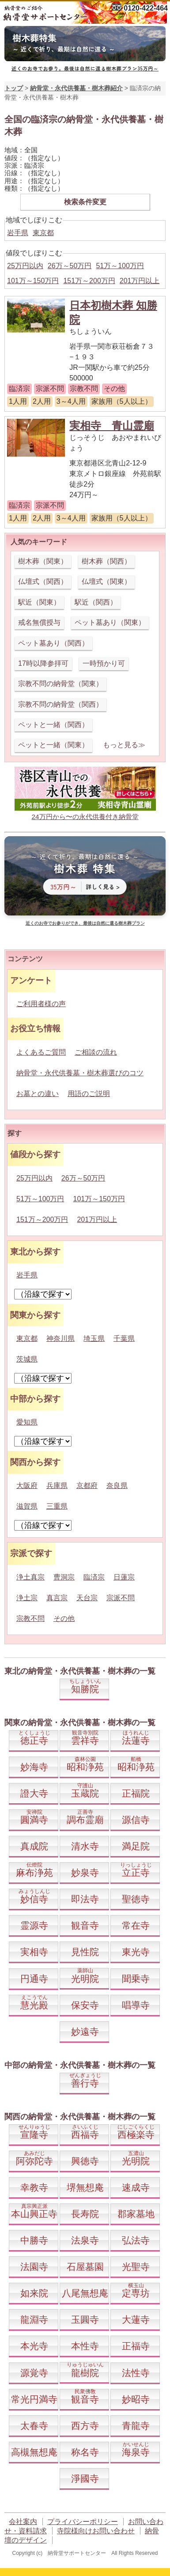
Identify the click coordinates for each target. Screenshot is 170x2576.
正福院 (136, 1793)
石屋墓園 (85, 2267)
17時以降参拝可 (43, 663)
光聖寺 (136, 2267)
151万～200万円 (89, 280)
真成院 (34, 1846)
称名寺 (85, 2452)
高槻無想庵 (34, 2452)
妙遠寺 (85, 2031)
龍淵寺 (34, 2319)
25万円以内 (25, 265)
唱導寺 (136, 2005)
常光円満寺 (34, 2399)
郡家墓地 (136, 2214)
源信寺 (136, 1820)
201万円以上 (140, 280)
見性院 (85, 1952)
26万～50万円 (70, 265)
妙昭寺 (136, 2399)
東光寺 (136, 1952)
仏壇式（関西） (43, 581)
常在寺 (136, 1925)
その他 (64, 1618)
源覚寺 (34, 2373)
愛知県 (27, 1422)
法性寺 (136, 2373)
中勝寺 (34, 2240)
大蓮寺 (136, 2319)
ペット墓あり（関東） (110, 622)
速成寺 (136, 2187)
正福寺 (136, 2346)
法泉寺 (85, 2240)
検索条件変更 (85, 202)
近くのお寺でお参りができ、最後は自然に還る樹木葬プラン (85, 923)
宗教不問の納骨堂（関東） (60, 683)
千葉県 (124, 1338)
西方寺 (85, 2426)
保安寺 (85, 2005)
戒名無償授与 (39, 622)
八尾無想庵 (85, 2293)
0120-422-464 (146, 8)
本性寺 (85, 2346)
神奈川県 (60, 1338)
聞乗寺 (136, 1979)
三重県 (57, 1506)
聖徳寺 (136, 1899)
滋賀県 (27, 1506)
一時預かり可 (104, 663)
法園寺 (34, 2267)
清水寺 (85, 1846)
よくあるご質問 (41, 1052)
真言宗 (57, 1598)
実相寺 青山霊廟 (111, 426)
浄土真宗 (30, 1577)
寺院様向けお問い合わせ (96, 2531)
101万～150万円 (33, 280)
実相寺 (34, 1952)
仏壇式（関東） (106, 581)
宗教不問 (30, 1618)
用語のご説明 (89, 1093)
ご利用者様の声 (41, 1004)
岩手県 (17, 232)
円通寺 (34, 1979)
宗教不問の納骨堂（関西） (60, 704)
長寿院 (85, 2214)
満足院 (136, 1846)
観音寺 (85, 1925)
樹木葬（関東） (43, 561)
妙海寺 (34, 1767)
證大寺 (34, 1793)
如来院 (34, 2293)
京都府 (87, 1485)
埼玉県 (94, 1338)
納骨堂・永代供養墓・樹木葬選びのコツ (80, 1073)
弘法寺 (136, 2240)
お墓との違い (37, 1093)
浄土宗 (27, 1598)
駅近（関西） (96, 602)
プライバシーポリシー (82, 2521)
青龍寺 (136, 2426)
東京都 (43, 232)
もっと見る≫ (124, 745)
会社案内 (23, 2521)
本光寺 (34, 2346)
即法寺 (85, 1899)
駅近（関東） (39, 602)
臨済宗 (94, 1577)
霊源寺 (34, 1925)
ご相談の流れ (96, 1052)
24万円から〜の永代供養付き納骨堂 (84, 816)
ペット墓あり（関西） (53, 643)
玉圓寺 (85, 2319)
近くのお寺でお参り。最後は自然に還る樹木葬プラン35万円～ (85, 68)
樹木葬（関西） (106, 561)
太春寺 (34, 2426)
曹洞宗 (64, 1577)
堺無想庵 (85, 2187)
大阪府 (27, 1485)
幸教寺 (34, 2187)
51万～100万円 (120, 265)
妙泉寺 (85, 1872)
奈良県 (117, 1485)
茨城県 (27, 1359)
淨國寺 (85, 2478)
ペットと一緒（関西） (53, 724)
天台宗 (87, 1598)
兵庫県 (57, 1485)
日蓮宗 (124, 1577)
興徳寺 (85, 2161)
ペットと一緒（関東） (53, 745)
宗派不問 (120, 1598)
